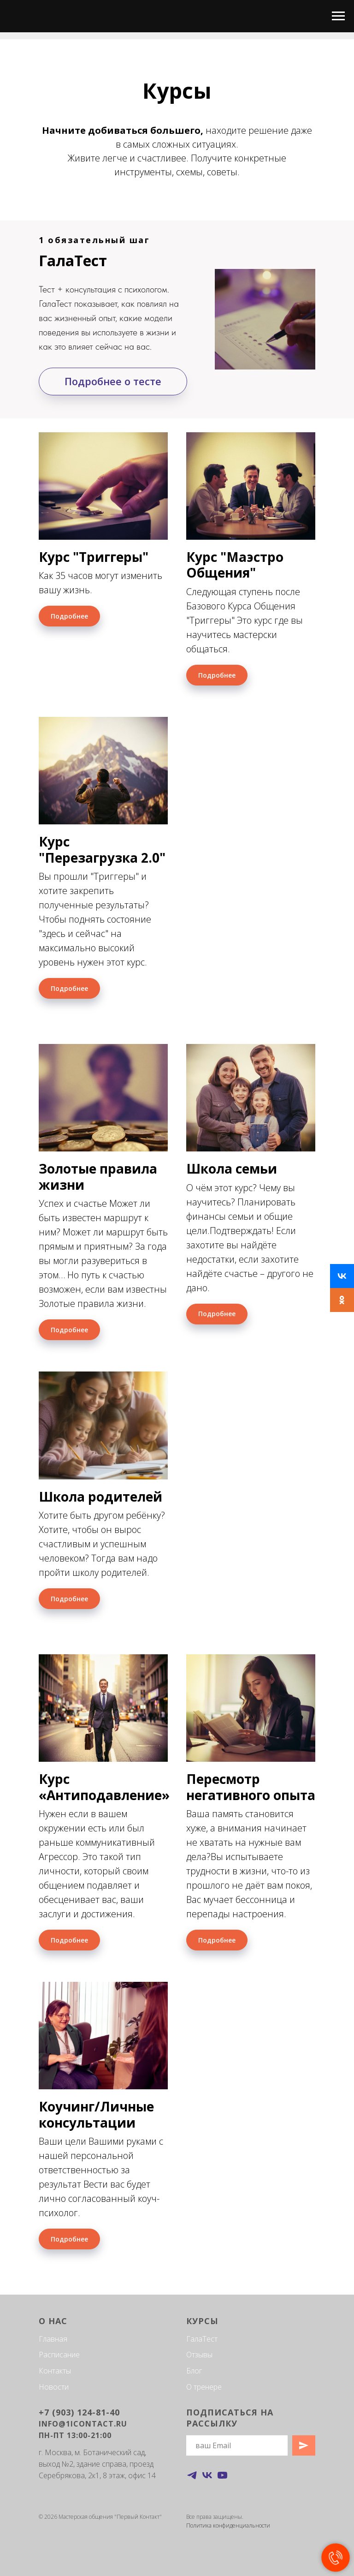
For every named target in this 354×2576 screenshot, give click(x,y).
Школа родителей (100, 1496)
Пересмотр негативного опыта (250, 1786)
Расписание (59, 2354)
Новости (54, 2387)
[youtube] (222, 2475)
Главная (53, 2339)
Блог (194, 2371)
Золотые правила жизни (98, 1176)
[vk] (207, 2475)
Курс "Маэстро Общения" (234, 564)
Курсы (202, 2320)
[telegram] (192, 2475)
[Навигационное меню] (338, 16)
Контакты (55, 2371)
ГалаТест (202, 2339)
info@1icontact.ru (83, 2424)
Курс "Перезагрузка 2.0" (102, 849)
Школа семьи (231, 1168)
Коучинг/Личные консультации (96, 2114)
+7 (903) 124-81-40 (79, 2412)
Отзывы (199, 2354)
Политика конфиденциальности (228, 2525)
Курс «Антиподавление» (104, 1786)
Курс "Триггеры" (93, 557)
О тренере (204, 2387)
